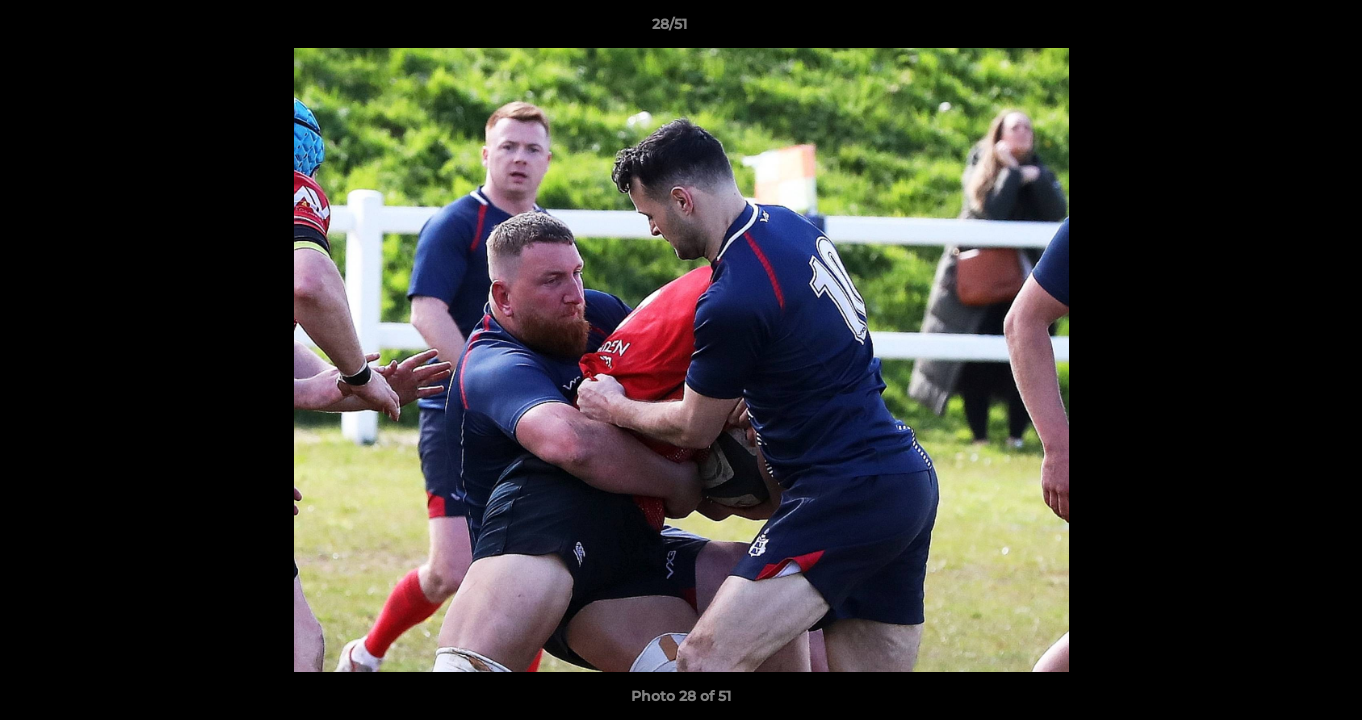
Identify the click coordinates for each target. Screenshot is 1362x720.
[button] (1278, 29)
